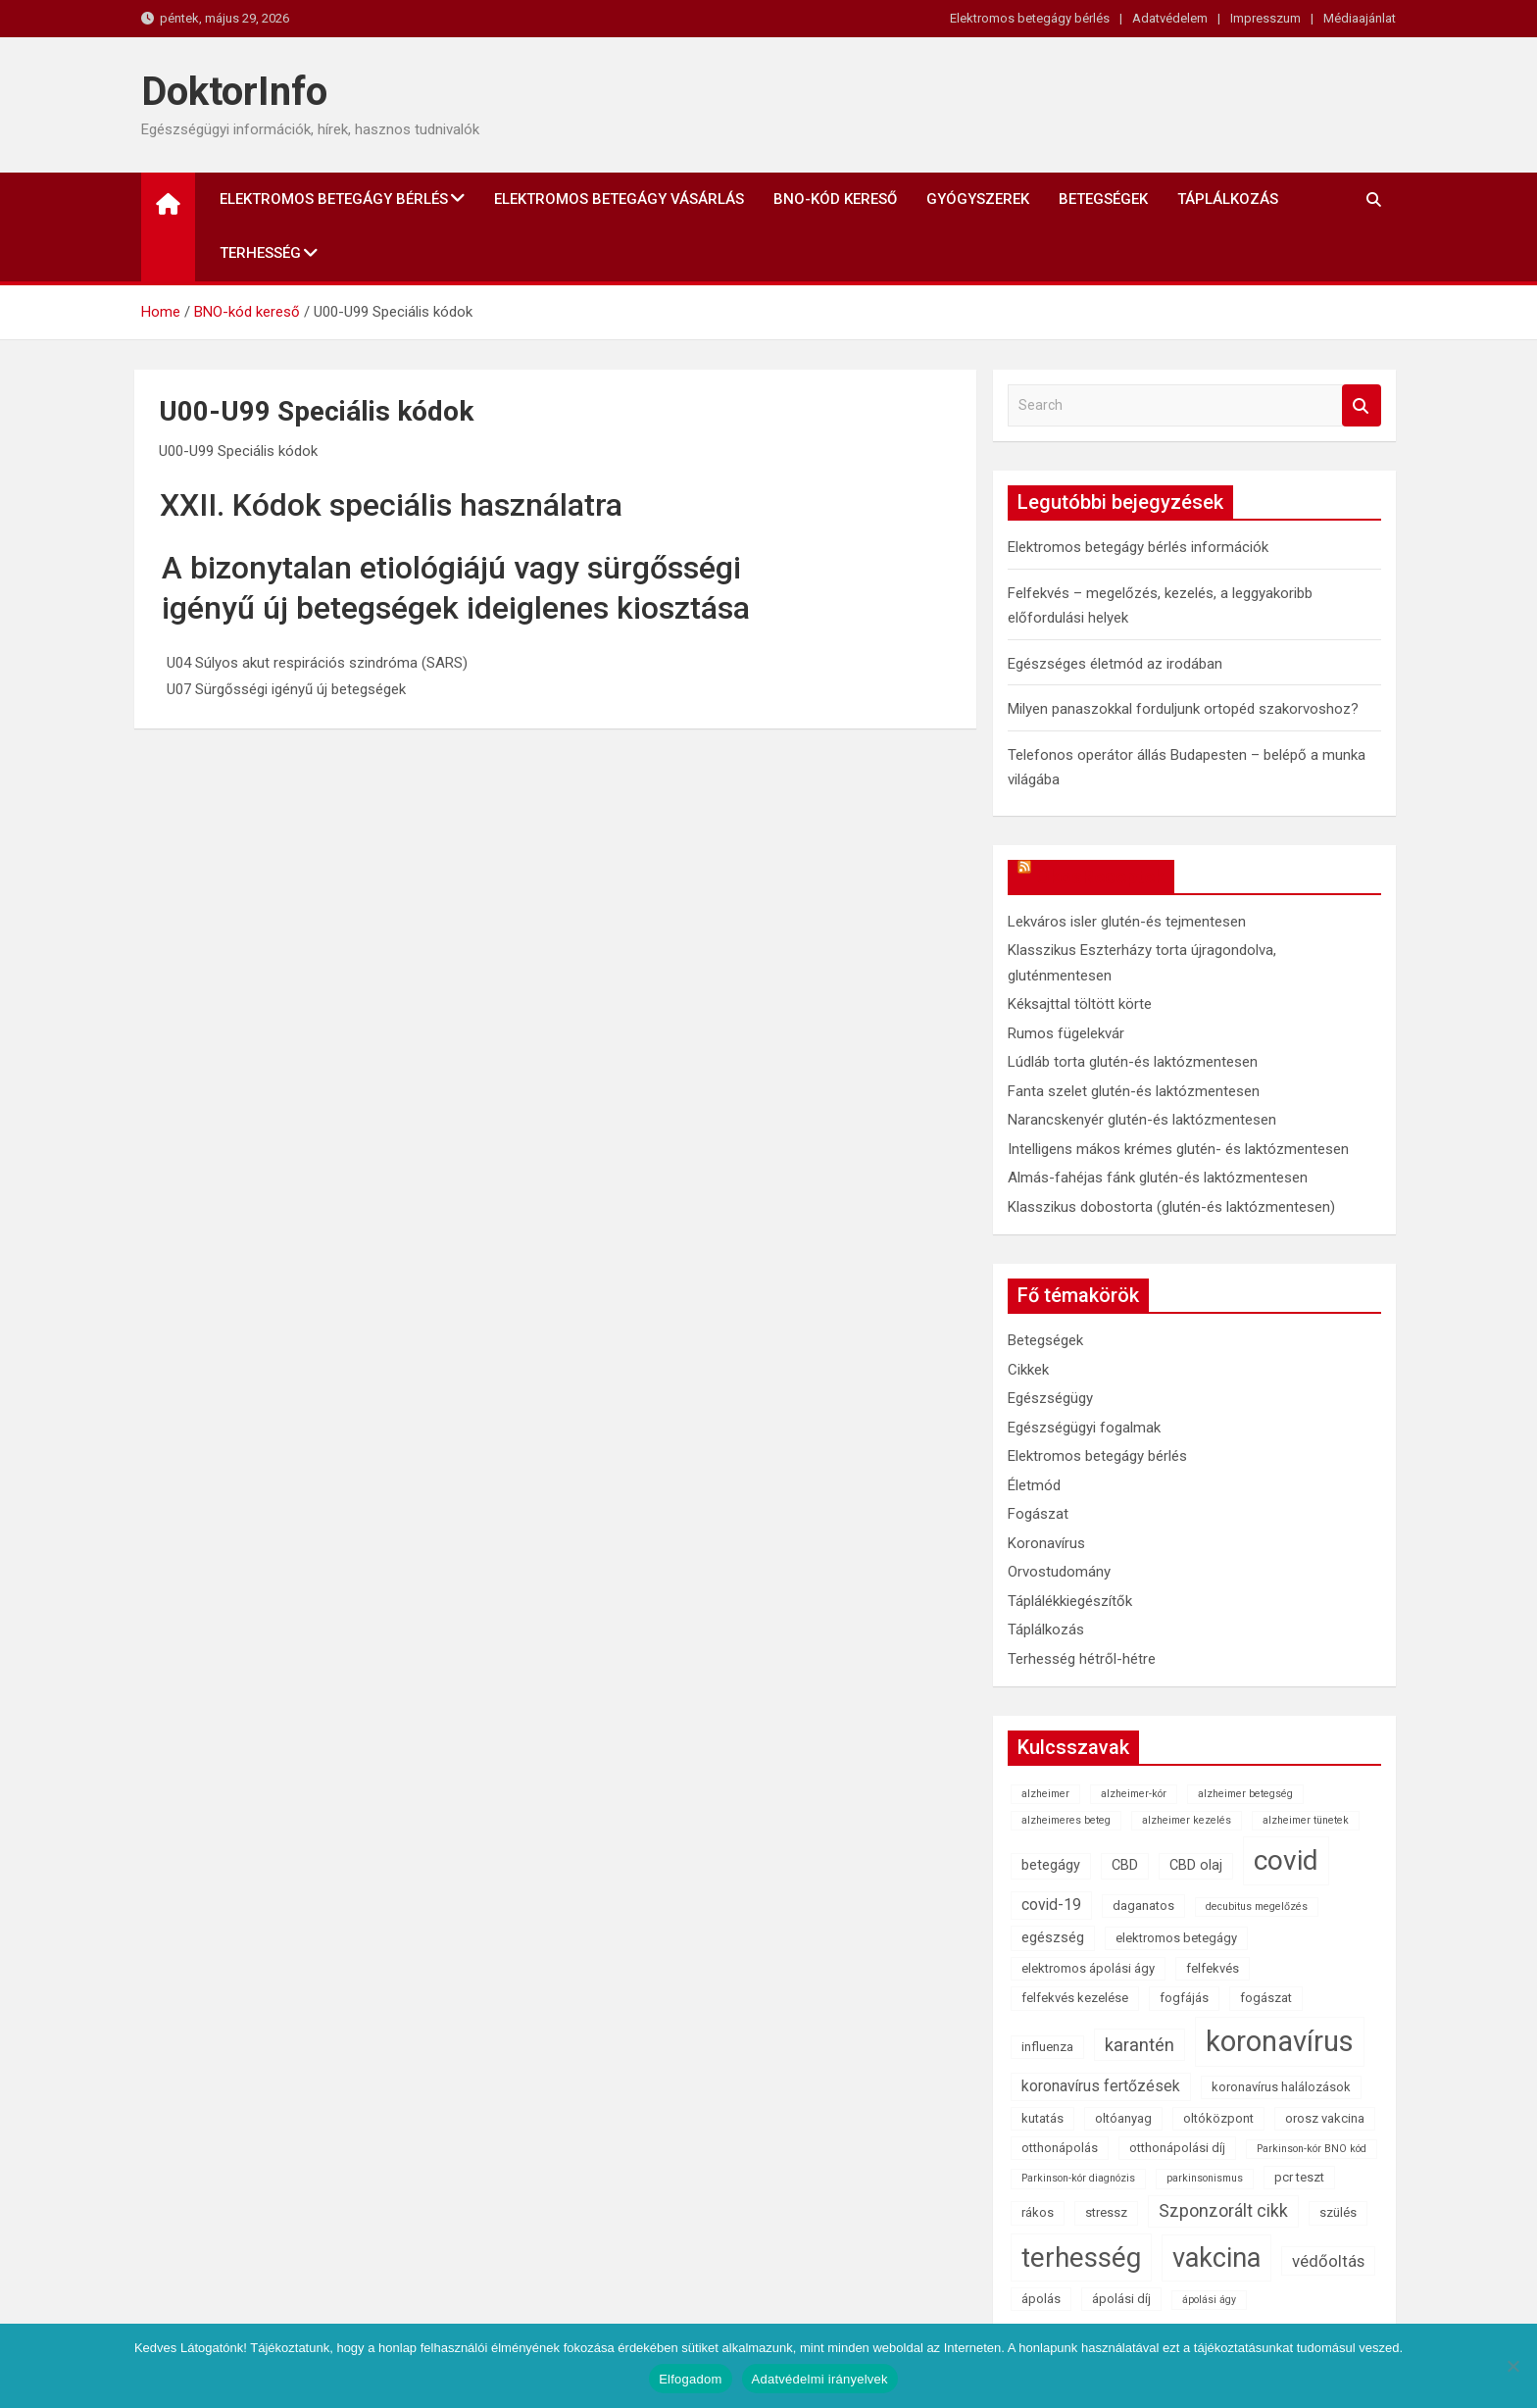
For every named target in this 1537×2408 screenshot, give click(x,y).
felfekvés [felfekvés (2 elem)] (1212, 1968)
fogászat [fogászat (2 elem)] (1266, 1997)
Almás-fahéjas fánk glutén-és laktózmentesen (1158, 1177)
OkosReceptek (1100, 876)
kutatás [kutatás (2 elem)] (1042, 2118)
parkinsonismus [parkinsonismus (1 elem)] (1204, 2178)
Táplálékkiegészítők (1070, 1601)
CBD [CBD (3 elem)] (1125, 1865)
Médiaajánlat (1359, 18)
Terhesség (260, 253)
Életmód (1034, 1485)
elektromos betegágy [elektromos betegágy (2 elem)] (1176, 1938)
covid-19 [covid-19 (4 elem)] (1051, 1904)
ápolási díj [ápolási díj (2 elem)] (1121, 2298)
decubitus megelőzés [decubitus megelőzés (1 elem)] (1257, 1906)
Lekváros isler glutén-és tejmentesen (1127, 921)
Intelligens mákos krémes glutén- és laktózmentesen (1178, 1149)
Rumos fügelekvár (1066, 1033)
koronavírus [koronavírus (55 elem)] (1280, 2041)
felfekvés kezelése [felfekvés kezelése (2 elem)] (1074, 1997)
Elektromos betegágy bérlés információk (1138, 547)
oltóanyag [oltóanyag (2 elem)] (1123, 2118)
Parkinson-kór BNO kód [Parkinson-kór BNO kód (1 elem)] (1311, 2148)
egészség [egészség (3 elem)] (1052, 1938)
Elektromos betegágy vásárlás (619, 199)
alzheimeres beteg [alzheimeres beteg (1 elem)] (1066, 1820)
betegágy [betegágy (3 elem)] (1050, 1865)
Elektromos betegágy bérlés (1030, 18)
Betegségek (1103, 199)
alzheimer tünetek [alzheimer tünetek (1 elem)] (1306, 1820)
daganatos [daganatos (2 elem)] (1143, 1905)
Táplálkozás (1227, 199)
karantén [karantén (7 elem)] (1139, 2044)
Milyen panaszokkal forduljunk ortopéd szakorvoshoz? (1183, 709)
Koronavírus (1046, 1543)
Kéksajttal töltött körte (1080, 1004)
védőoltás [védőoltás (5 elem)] (1328, 2261)
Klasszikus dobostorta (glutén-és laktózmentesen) (1171, 1207)
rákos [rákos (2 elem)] (1037, 2212)
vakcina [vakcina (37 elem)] (1216, 2258)
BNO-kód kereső (835, 199)
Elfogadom (690, 2379)
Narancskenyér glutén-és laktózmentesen (1142, 1120)
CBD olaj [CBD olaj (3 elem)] (1195, 1865)
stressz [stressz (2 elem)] (1106, 2212)
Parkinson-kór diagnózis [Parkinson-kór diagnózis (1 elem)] (1078, 2178)
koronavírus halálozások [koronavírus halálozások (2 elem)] (1281, 2087)
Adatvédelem (1170, 18)
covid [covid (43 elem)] (1286, 1860)
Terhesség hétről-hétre (1082, 1659)
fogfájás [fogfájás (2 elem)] (1184, 1997)
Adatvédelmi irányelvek (820, 2379)
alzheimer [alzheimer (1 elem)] (1045, 1793)
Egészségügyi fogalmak (1084, 1427)
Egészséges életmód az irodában (1115, 664)
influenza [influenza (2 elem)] (1047, 2046)
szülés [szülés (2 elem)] (1338, 2212)
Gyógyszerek (977, 199)
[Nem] (1512, 2366)
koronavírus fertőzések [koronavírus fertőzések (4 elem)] (1100, 2086)
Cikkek (1028, 1370)
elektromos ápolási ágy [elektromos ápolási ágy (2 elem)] (1088, 1968)
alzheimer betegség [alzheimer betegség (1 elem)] (1245, 1793)
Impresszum (1265, 18)
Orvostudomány (1059, 1571)
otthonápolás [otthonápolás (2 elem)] (1059, 2147)
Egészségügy (1050, 1398)
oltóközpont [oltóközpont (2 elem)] (1218, 2118)
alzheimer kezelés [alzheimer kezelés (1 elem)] (1186, 1820)
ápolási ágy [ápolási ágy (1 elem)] (1209, 2299)
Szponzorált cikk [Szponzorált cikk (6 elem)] (1223, 2211)
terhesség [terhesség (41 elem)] (1081, 2257)
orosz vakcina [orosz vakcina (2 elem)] (1324, 2118)
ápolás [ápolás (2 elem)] (1041, 2298)
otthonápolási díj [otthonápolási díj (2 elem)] (1177, 2147)
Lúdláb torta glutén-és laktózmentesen (1133, 1062)
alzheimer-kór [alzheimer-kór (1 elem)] (1133, 1793)
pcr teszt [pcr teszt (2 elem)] (1299, 2177)
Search (1361, 405)
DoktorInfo (234, 92)
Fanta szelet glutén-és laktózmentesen (1134, 1091)
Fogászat (1038, 1514)
